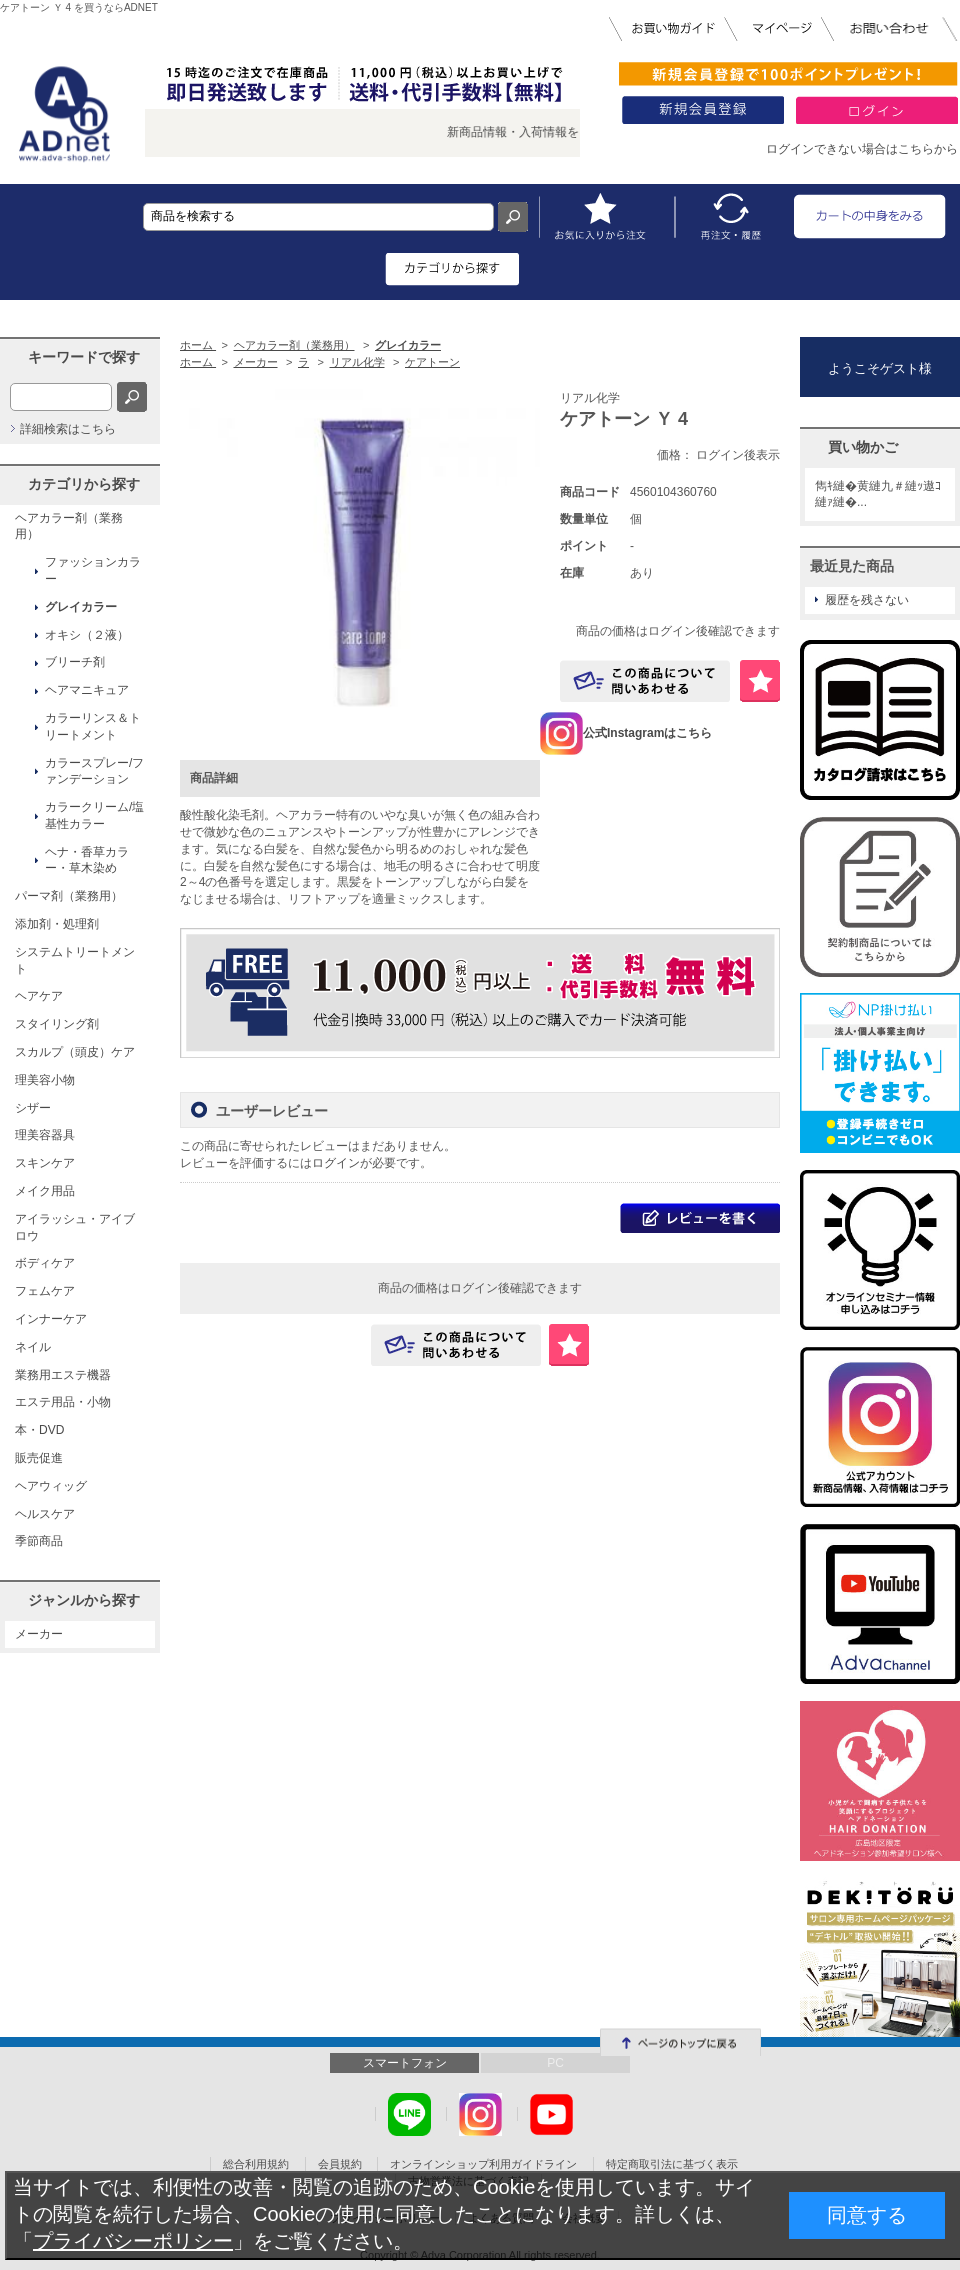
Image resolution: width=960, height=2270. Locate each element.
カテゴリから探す (84, 484)
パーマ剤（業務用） (69, 896)
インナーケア (51, 1319)
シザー (33, 1108)
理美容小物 (45, 1080)
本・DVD (39, 1430)
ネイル (33, 1347)
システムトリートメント (75, 960)
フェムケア (45, 1291)
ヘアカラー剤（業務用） (69, 526)
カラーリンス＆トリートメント (93, 726)
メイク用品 (45, 1191)
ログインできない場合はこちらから (862, 149)
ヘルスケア (45, 1514)
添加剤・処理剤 (57, 924)
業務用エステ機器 (63, 1375)
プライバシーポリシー (133, 2241)
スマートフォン (405, 2063)
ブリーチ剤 (75, 662)
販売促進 (39, 1458)
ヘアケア (39, 996)
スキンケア (45, 1163)
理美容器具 (45, 1135)
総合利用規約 (256, 2164)
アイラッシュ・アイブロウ (75, 1227)
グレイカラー (81, 607)
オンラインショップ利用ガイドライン (483, 2164)
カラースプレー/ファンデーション (94, 771)
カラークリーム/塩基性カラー (94, 815)
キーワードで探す (84, 357)
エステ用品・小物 (63, 1402)
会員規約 (340, 2164)
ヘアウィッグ (51, 1486)
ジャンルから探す (84, 1600)
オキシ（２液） (87, 635)
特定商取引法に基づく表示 (672, 2164)
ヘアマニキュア (87, 690)
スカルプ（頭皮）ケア (75, 1052)
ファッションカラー (93, 570)
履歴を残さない (867, 600)
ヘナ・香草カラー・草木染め (87, 860)
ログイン (336, 1163)
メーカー (39, 1634)
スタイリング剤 (57, 1024)
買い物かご (863, 447)
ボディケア (45, 1263)
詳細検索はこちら (68, 429)
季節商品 (39, 1541)
